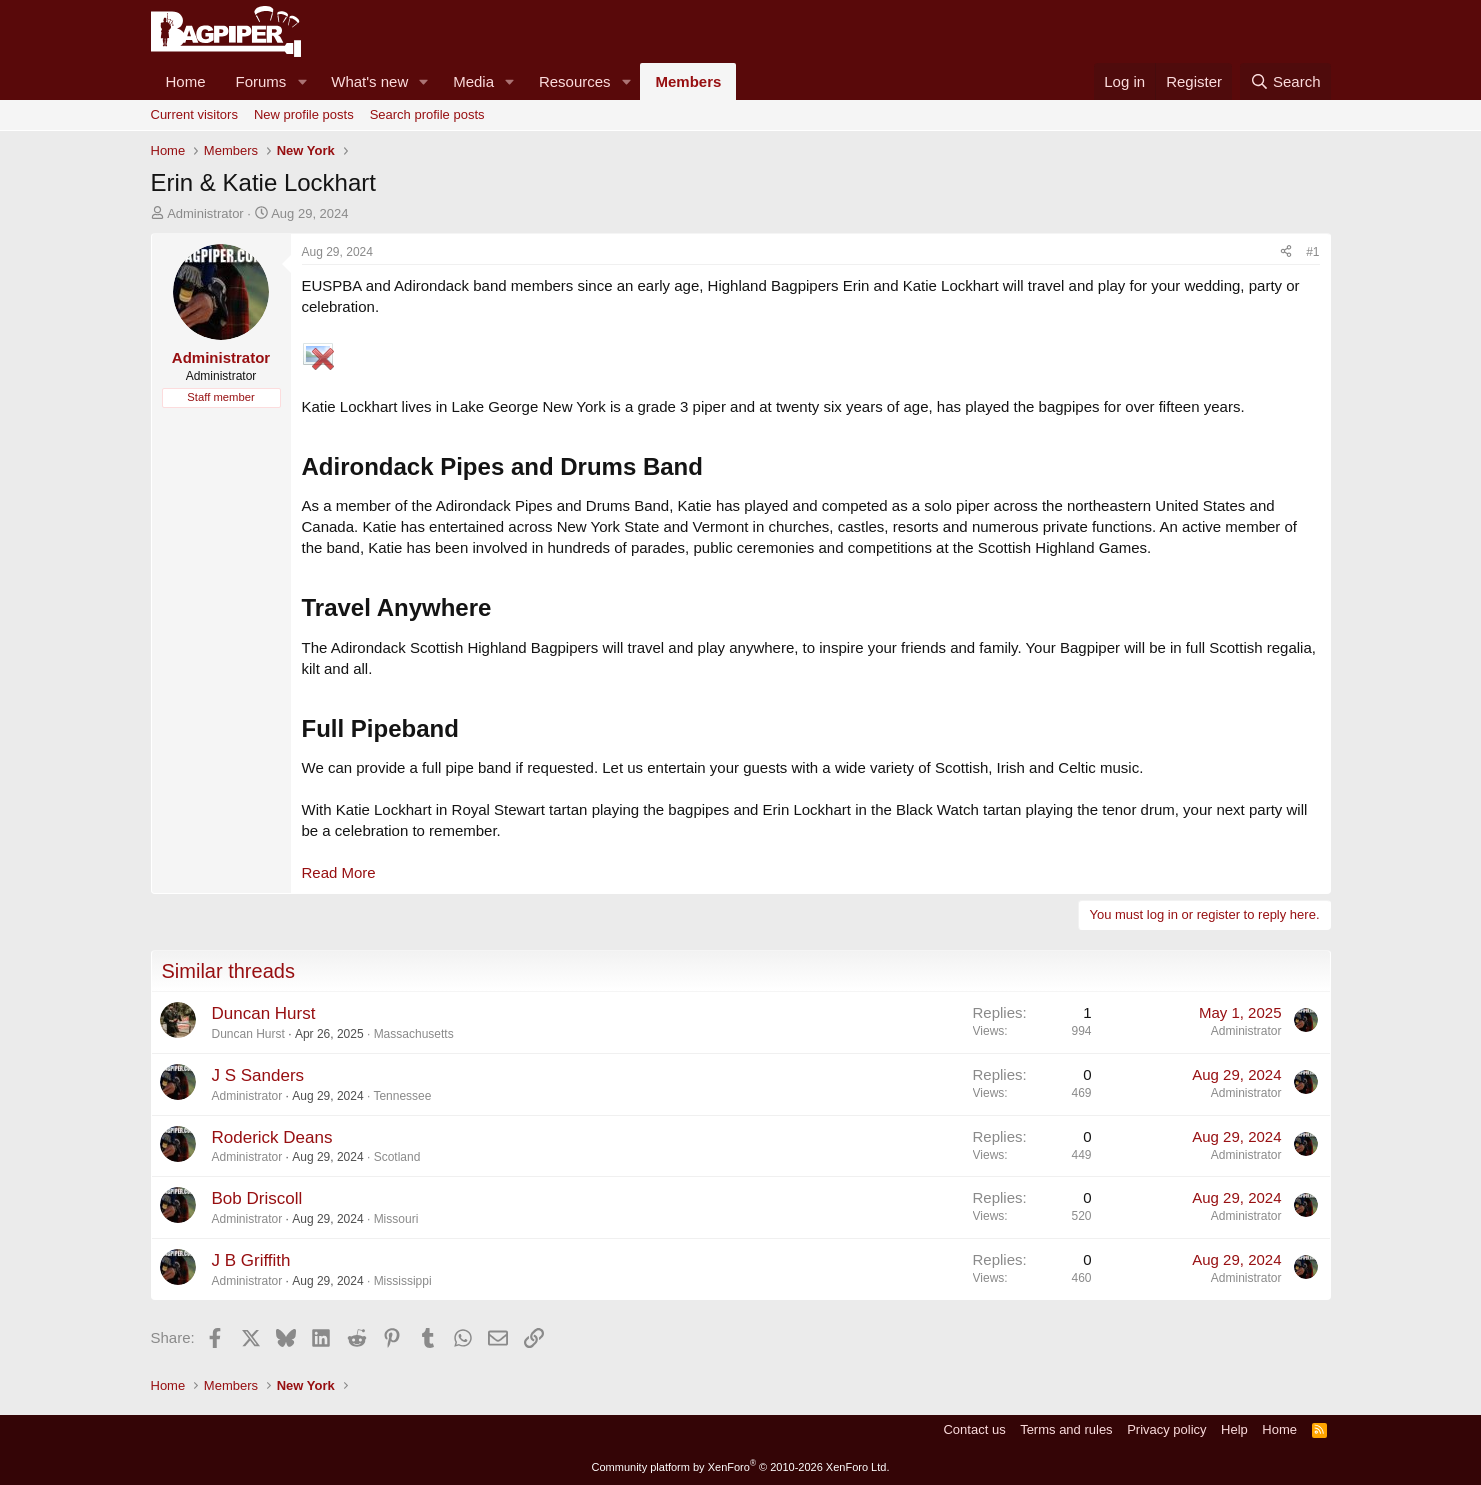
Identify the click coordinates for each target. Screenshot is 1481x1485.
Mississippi (403, 1281)
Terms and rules (1066, 1429)
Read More (339, 872)
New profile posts (304, 114)
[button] (302, 81)
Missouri (396, 1219)
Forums (261, 81)
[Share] (1286, 252)
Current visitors (194, 114)
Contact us (974, 1429)
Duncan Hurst (264, 1013)
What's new (369, 81)
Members (688, 81)
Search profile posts (427, 114)
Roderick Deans (272, 1137)
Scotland (397, 1157)
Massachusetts (414, 1034)
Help (1234, 1429)
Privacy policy (1166, 1429)
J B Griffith (251, 1260)
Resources (575, 81)
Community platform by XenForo (741, 1467)
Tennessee (402, 1096)
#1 (1312, 252)
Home (186, 81)
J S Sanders (258, 1075)
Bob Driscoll (257, 1198)
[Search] (1285, 81)
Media (473, 81)
